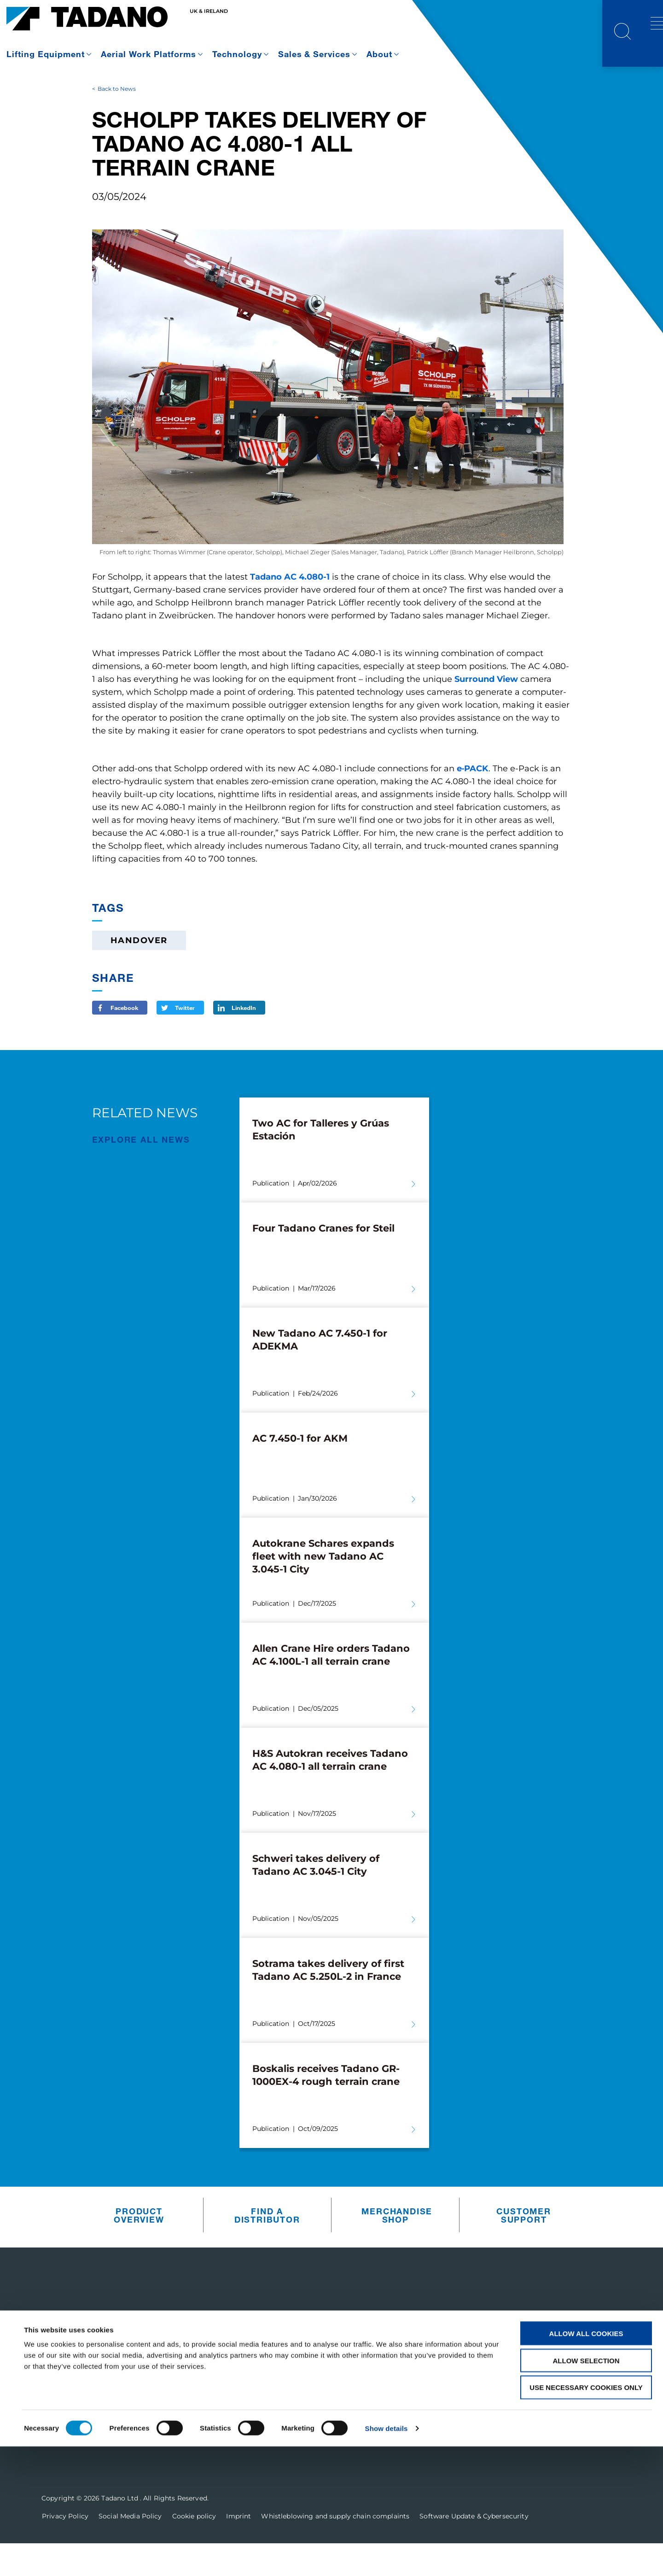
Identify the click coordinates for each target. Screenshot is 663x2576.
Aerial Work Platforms (148, 54)
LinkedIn (244, 1040)
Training (319, 2430)
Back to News (117, 120)
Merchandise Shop (396, 2247)
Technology (237, 54)
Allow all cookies (586, 2463)
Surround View (486, 712)
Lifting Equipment (45, 54)
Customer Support (523, 2247)
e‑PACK (473, 801)
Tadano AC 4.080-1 (290, 609)
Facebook (124, 1040)
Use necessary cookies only (585, 2517)
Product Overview (139, 2247)
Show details (386, 2558)
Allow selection (586, 2490)
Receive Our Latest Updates (537, 2358)
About (379, 54)
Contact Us (491, 2414)
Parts (311, 2382)
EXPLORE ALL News (141, 1172)
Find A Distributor (267, 2247)
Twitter (185, 1040)
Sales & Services (314, 54)
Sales (311, 2406)
